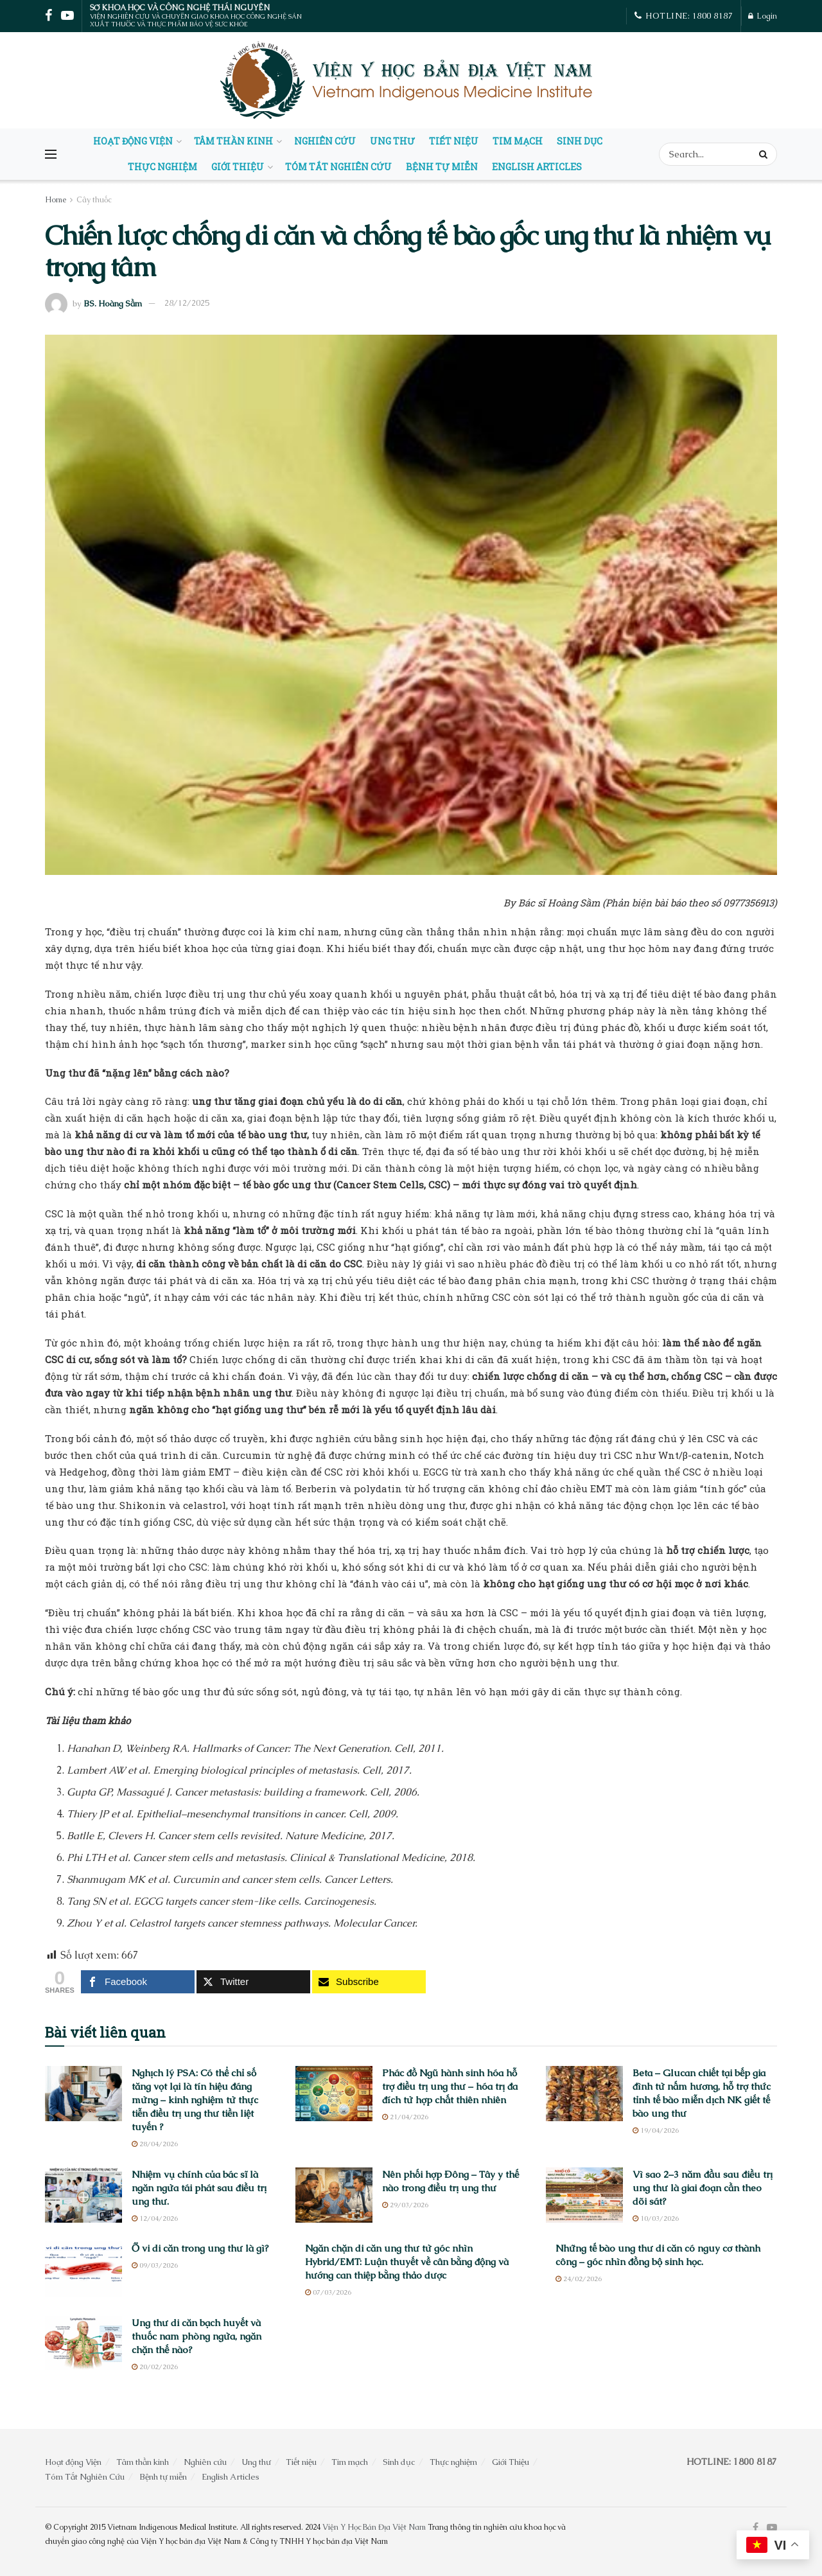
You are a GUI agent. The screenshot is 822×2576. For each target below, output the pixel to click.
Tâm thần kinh (233, 141)
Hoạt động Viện (133, 141)
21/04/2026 (405, 2116)
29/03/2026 (405, 2204)
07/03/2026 (328, 2292)
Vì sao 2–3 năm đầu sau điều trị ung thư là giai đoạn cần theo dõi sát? (703, 2187)
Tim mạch (518, 141)
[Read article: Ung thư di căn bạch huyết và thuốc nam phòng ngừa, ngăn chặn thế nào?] (83, 2343)
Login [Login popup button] (762, 16)
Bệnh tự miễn (442, 167)
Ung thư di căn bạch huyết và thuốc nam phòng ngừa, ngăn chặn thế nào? (196, 2336)
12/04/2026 (155, 2218)
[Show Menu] (51, 154)
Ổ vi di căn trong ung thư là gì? (200, 2248)
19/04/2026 (656, 2130)
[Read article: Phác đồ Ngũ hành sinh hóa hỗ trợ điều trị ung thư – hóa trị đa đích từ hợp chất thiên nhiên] (333, 2093)
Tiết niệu (453, 141)
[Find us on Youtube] (772, 2528)
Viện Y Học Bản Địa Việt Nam (374, 2527)
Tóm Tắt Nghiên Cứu (338, 167)
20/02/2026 (155, 2366)
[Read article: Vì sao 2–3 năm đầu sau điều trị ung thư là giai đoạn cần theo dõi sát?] (584, 2195)
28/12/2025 (186, 302)
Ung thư (392, 141)
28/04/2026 (155, 2143)
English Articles (537, 167)
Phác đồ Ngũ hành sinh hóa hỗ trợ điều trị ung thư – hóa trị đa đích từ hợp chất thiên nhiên (450, 2086)
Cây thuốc (93, 200)
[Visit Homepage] (407, 80)
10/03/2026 (656, 2218)
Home (55, 200)
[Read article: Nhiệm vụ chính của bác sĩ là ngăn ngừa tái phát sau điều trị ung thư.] (83, 2195)
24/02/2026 (578, 2278)
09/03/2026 (155, 2265)
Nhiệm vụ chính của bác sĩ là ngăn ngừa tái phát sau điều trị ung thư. (199, 2187)
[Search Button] (765, 154)
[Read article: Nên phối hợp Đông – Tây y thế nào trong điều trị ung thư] (333, 2195)
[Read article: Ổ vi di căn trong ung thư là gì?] (83, 2269)
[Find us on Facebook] (755, 2528)
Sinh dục (579, 141)
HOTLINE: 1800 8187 (683, 15)
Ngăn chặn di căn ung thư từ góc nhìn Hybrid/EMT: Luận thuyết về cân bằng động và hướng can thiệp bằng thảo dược (407, 2261)
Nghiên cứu (325, 141)
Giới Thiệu (237, 167)
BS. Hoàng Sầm (112, 302)
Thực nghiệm (162, 167)
